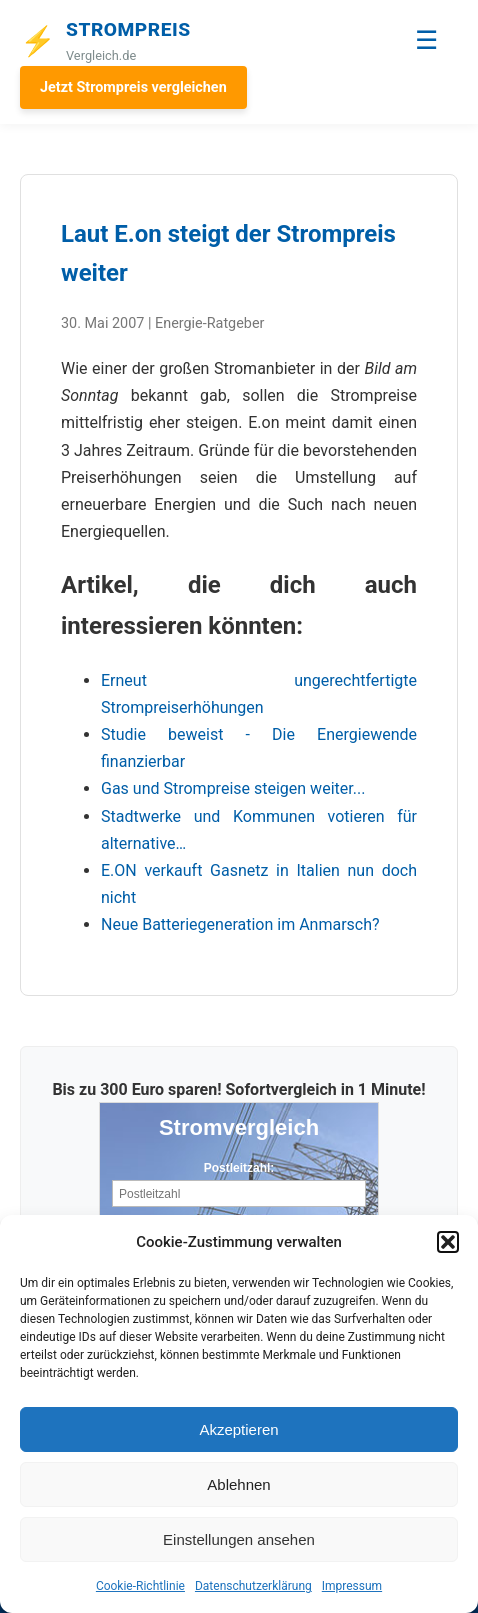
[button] (448, 1242)
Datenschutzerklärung (253, 1586)
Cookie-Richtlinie (140, 1586)
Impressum (352, 1586)
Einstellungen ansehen (239, 1539)
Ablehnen (238, 1484)
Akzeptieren (238, 1429)
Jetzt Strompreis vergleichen (133, 87)
